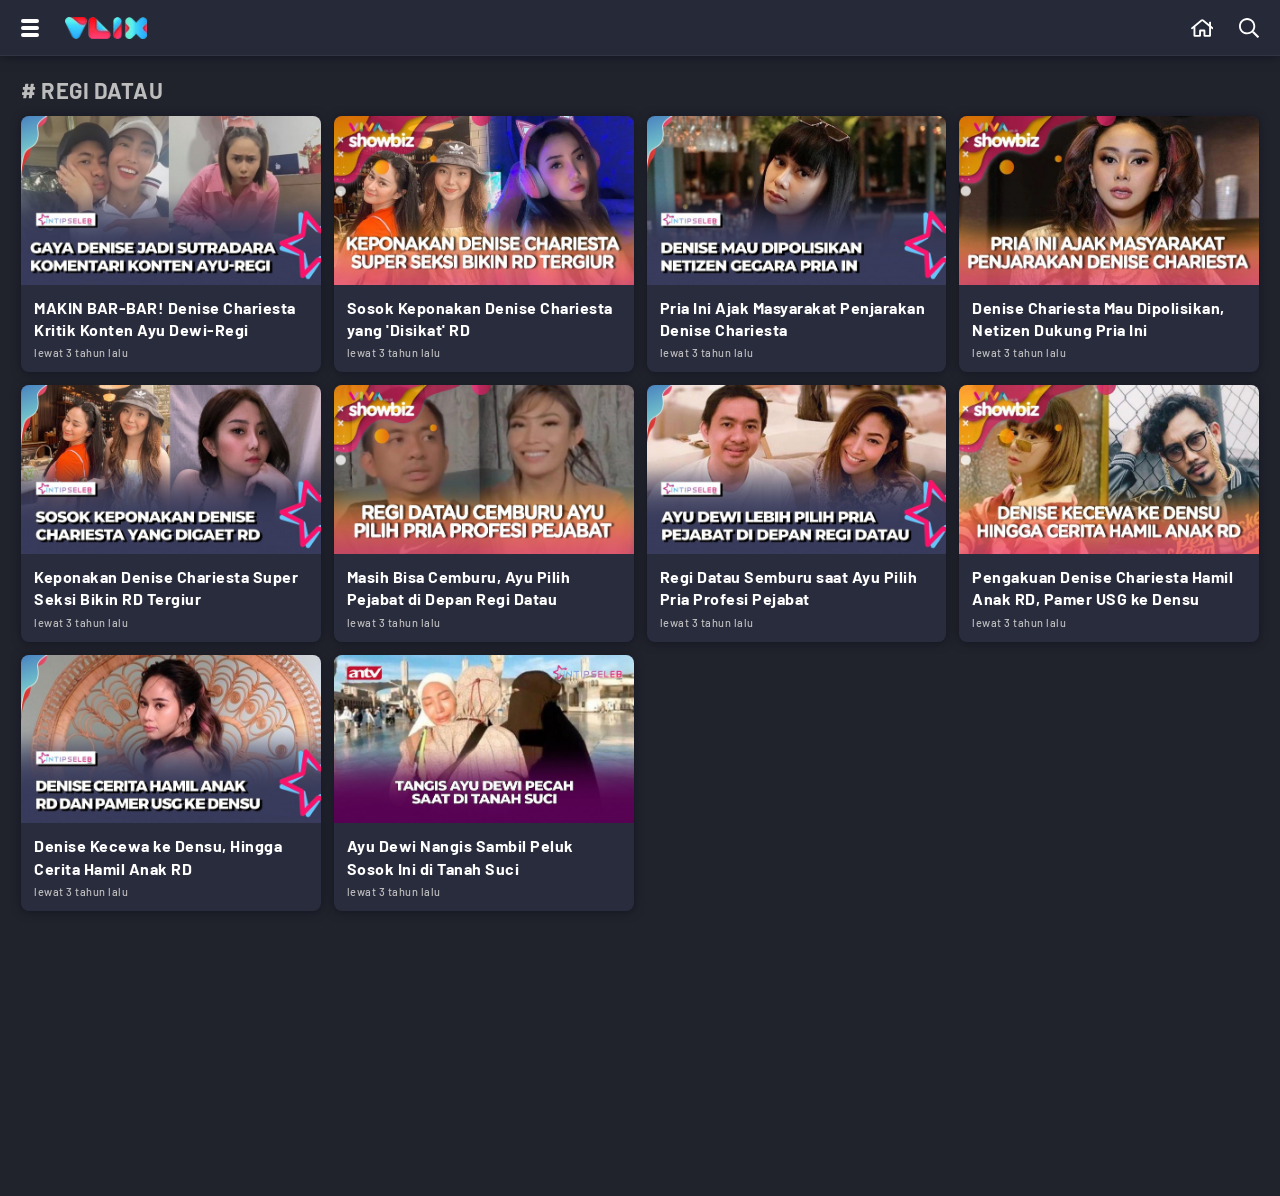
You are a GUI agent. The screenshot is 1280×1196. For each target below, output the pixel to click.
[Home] (106, 28)
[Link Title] (171, 244)
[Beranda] (1202, 28)
